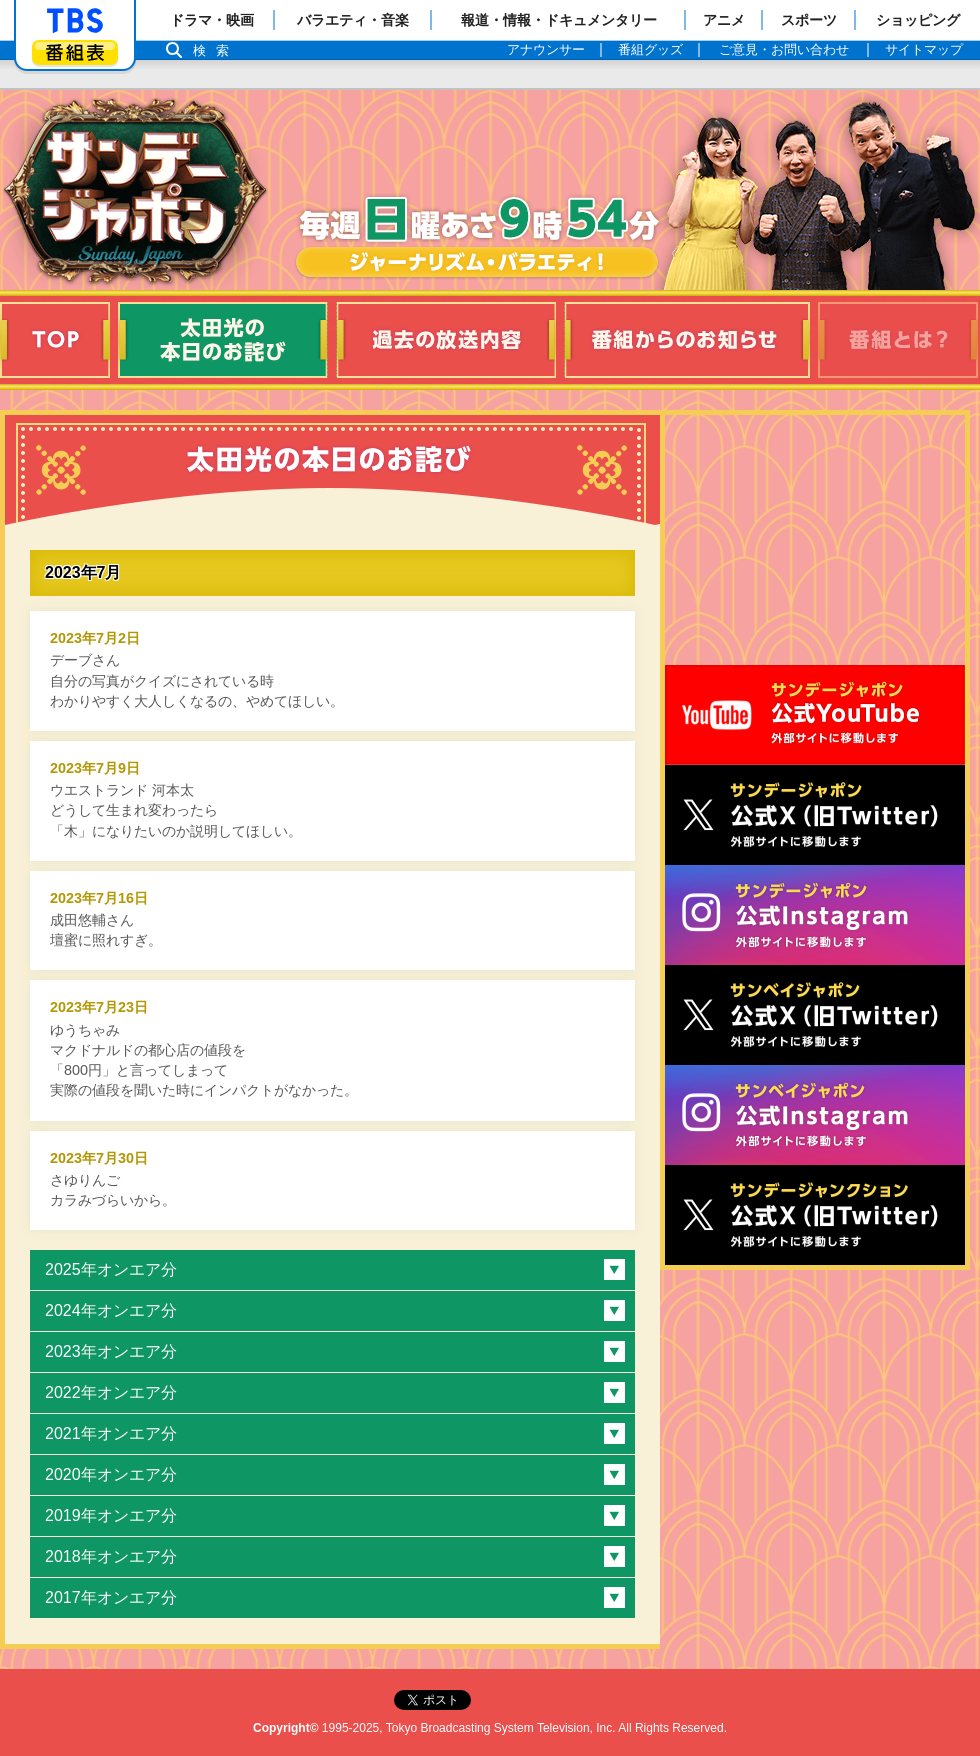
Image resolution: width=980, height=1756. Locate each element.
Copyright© (286, 1728)
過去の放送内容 (446, 340)
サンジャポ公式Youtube (815, 715)
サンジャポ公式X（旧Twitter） (815, 815)
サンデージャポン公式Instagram (815, 915)
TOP (55, 340)
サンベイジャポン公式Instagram (815, 1115)
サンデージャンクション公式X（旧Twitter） (815, 1215)
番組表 (75, 52)
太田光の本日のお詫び (223, 340)
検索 (216, 50)
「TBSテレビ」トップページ (75, 21)
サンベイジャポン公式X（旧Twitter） (815, 1015)
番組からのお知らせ (687, 340)
